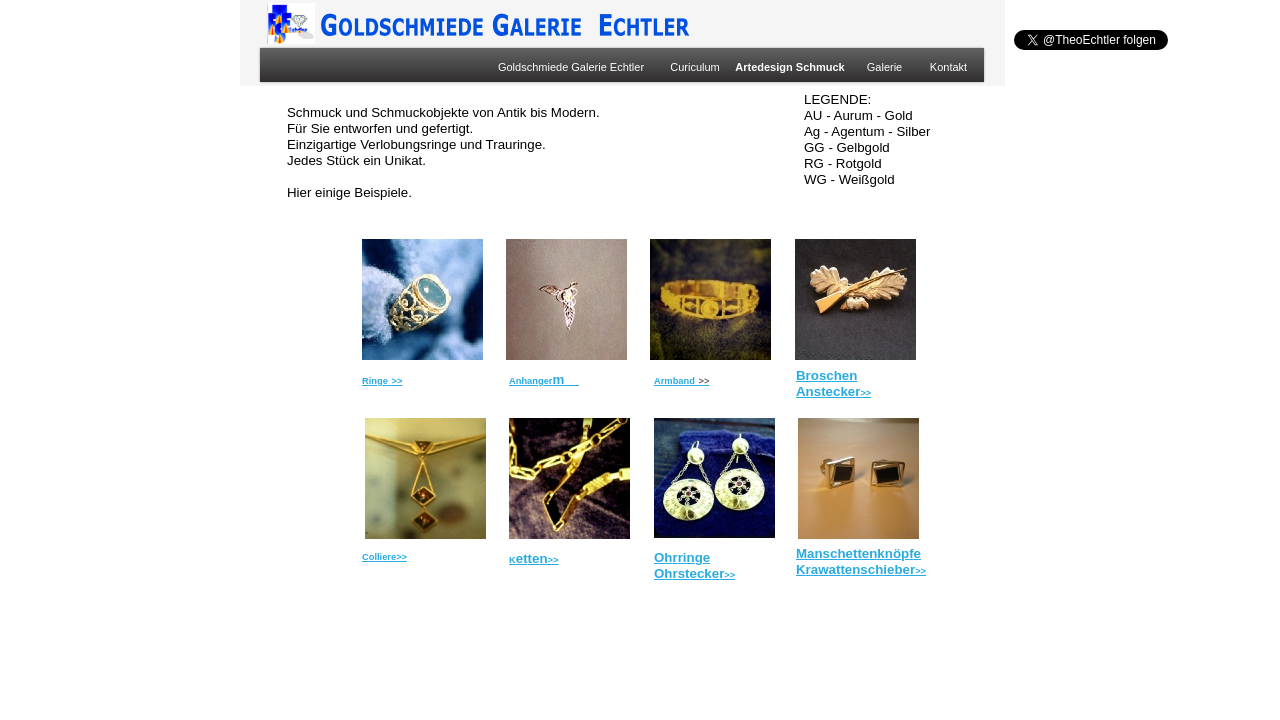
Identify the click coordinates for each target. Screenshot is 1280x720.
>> (401, 557)
